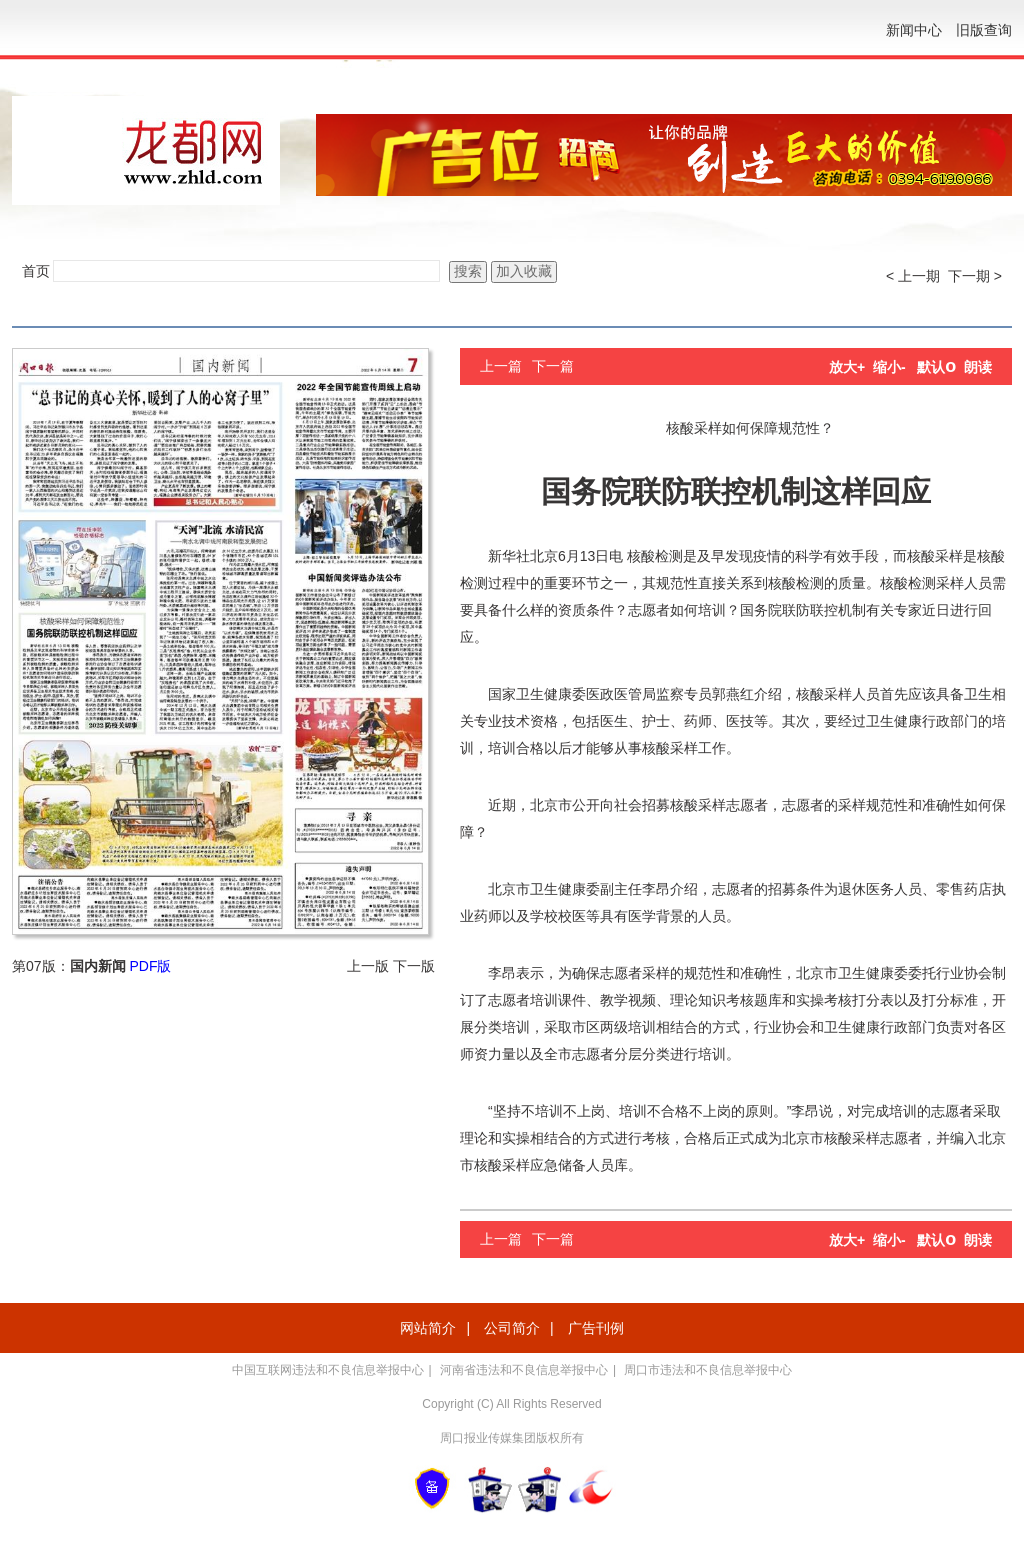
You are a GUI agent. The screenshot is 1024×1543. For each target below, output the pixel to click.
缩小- (889, 367)
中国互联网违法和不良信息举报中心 (328, 1370)
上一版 (368, 966)
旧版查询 (984, 30)
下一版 (414, 966)
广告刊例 (596, 1328)
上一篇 (501, 366)
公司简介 (512, 1328)
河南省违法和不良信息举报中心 (524, 1370)
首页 (36, 271)
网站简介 (428, 1328)
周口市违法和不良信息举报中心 (708, 1370)
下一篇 (553, 366)
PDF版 (150, 966)
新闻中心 (914, 30)
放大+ (847, 367)
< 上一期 (913, 276)
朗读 (978, 367)
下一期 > (975, 276)
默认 (936, 367)
